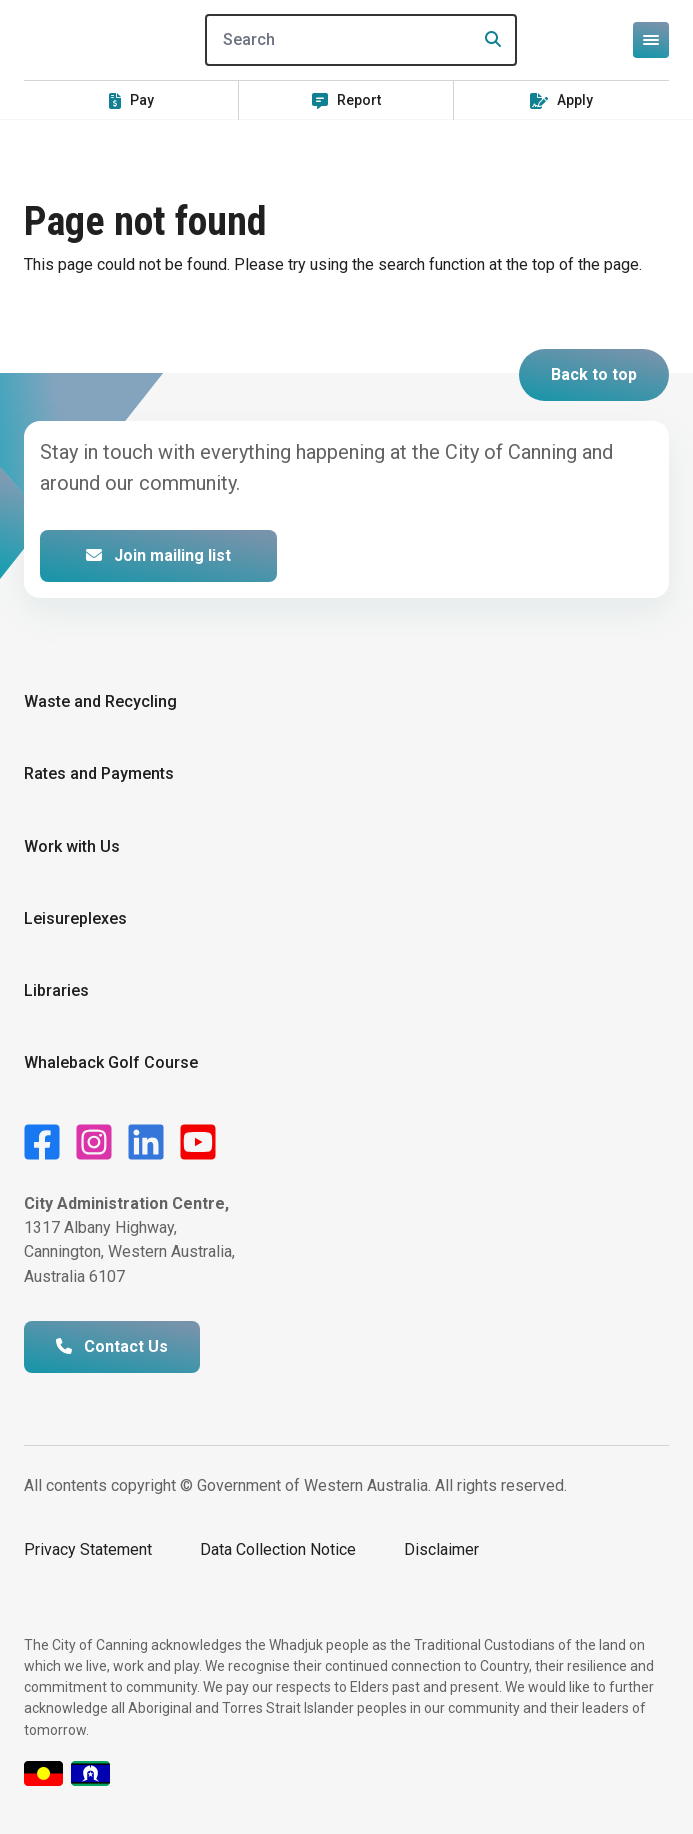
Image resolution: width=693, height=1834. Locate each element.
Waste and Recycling (100, 701)
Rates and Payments (99, 773)
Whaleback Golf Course (111, 1062)
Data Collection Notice (278, 1549)
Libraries (56, 990)
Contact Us (112, 1346)
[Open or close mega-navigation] (651, 40)
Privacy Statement (88, 1549)
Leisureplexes (75, 918)
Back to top (594, 374)
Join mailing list (158, 555)
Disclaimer (441, 1549)
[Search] (361, 40)
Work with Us (72, 846)
